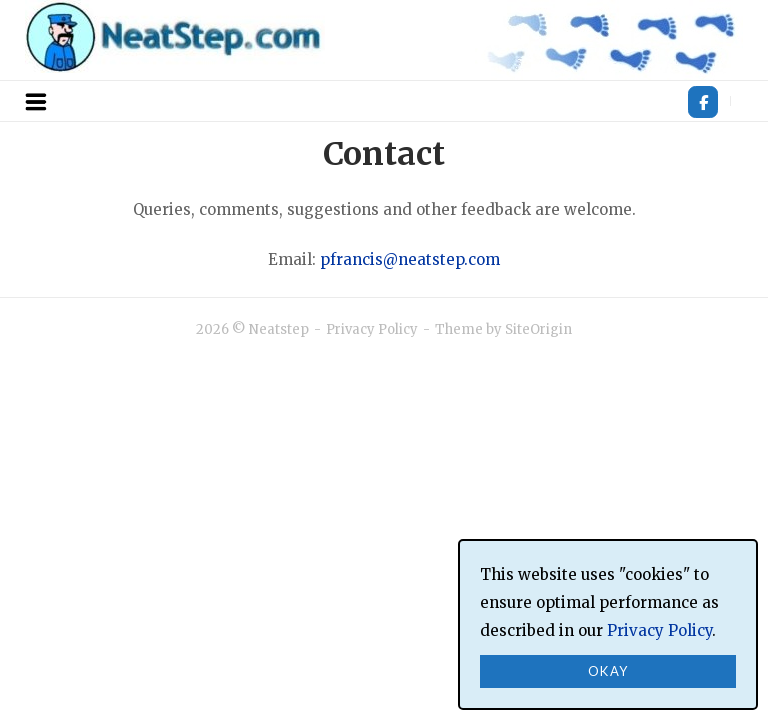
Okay (608, 671)
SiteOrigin (538, 329)
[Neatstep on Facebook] (703, 102)
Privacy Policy (372, 329)
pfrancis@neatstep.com (410, 259)
